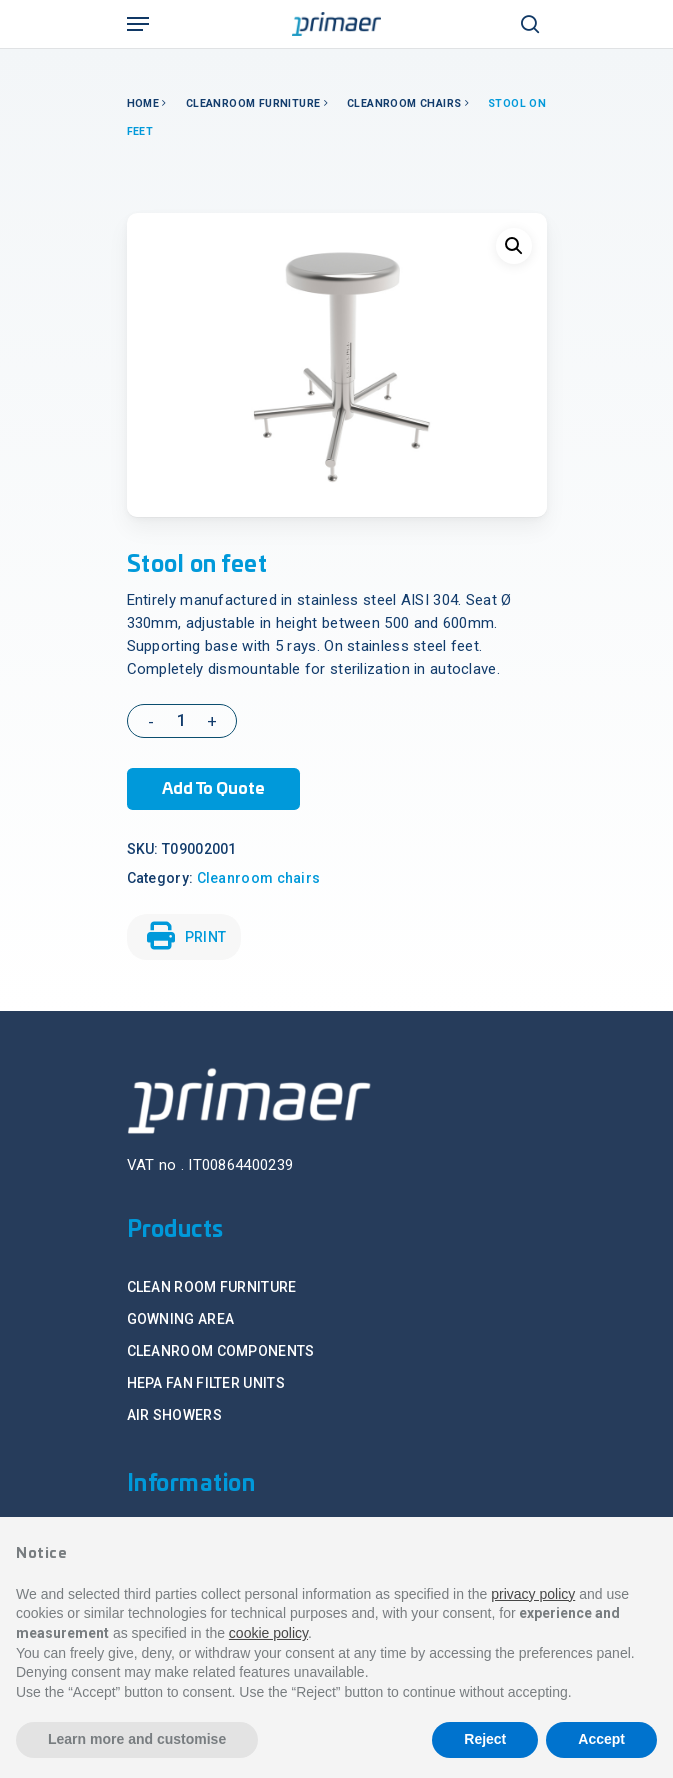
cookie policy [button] (268, 1633)
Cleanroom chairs (404, 103)
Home (143, 103)
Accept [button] (601, 1739)
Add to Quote (213, 789)
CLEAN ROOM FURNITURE (212, 1287)
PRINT (187, 936)
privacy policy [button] (533, 1594)
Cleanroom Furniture (253, 103)
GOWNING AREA (181, 1319)
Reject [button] (485, 1739)
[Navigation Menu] (138, 24)
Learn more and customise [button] (137, 1739)
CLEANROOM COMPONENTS (221, 1351)
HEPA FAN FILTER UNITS (206, 1383)
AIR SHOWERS (174, 1415)
